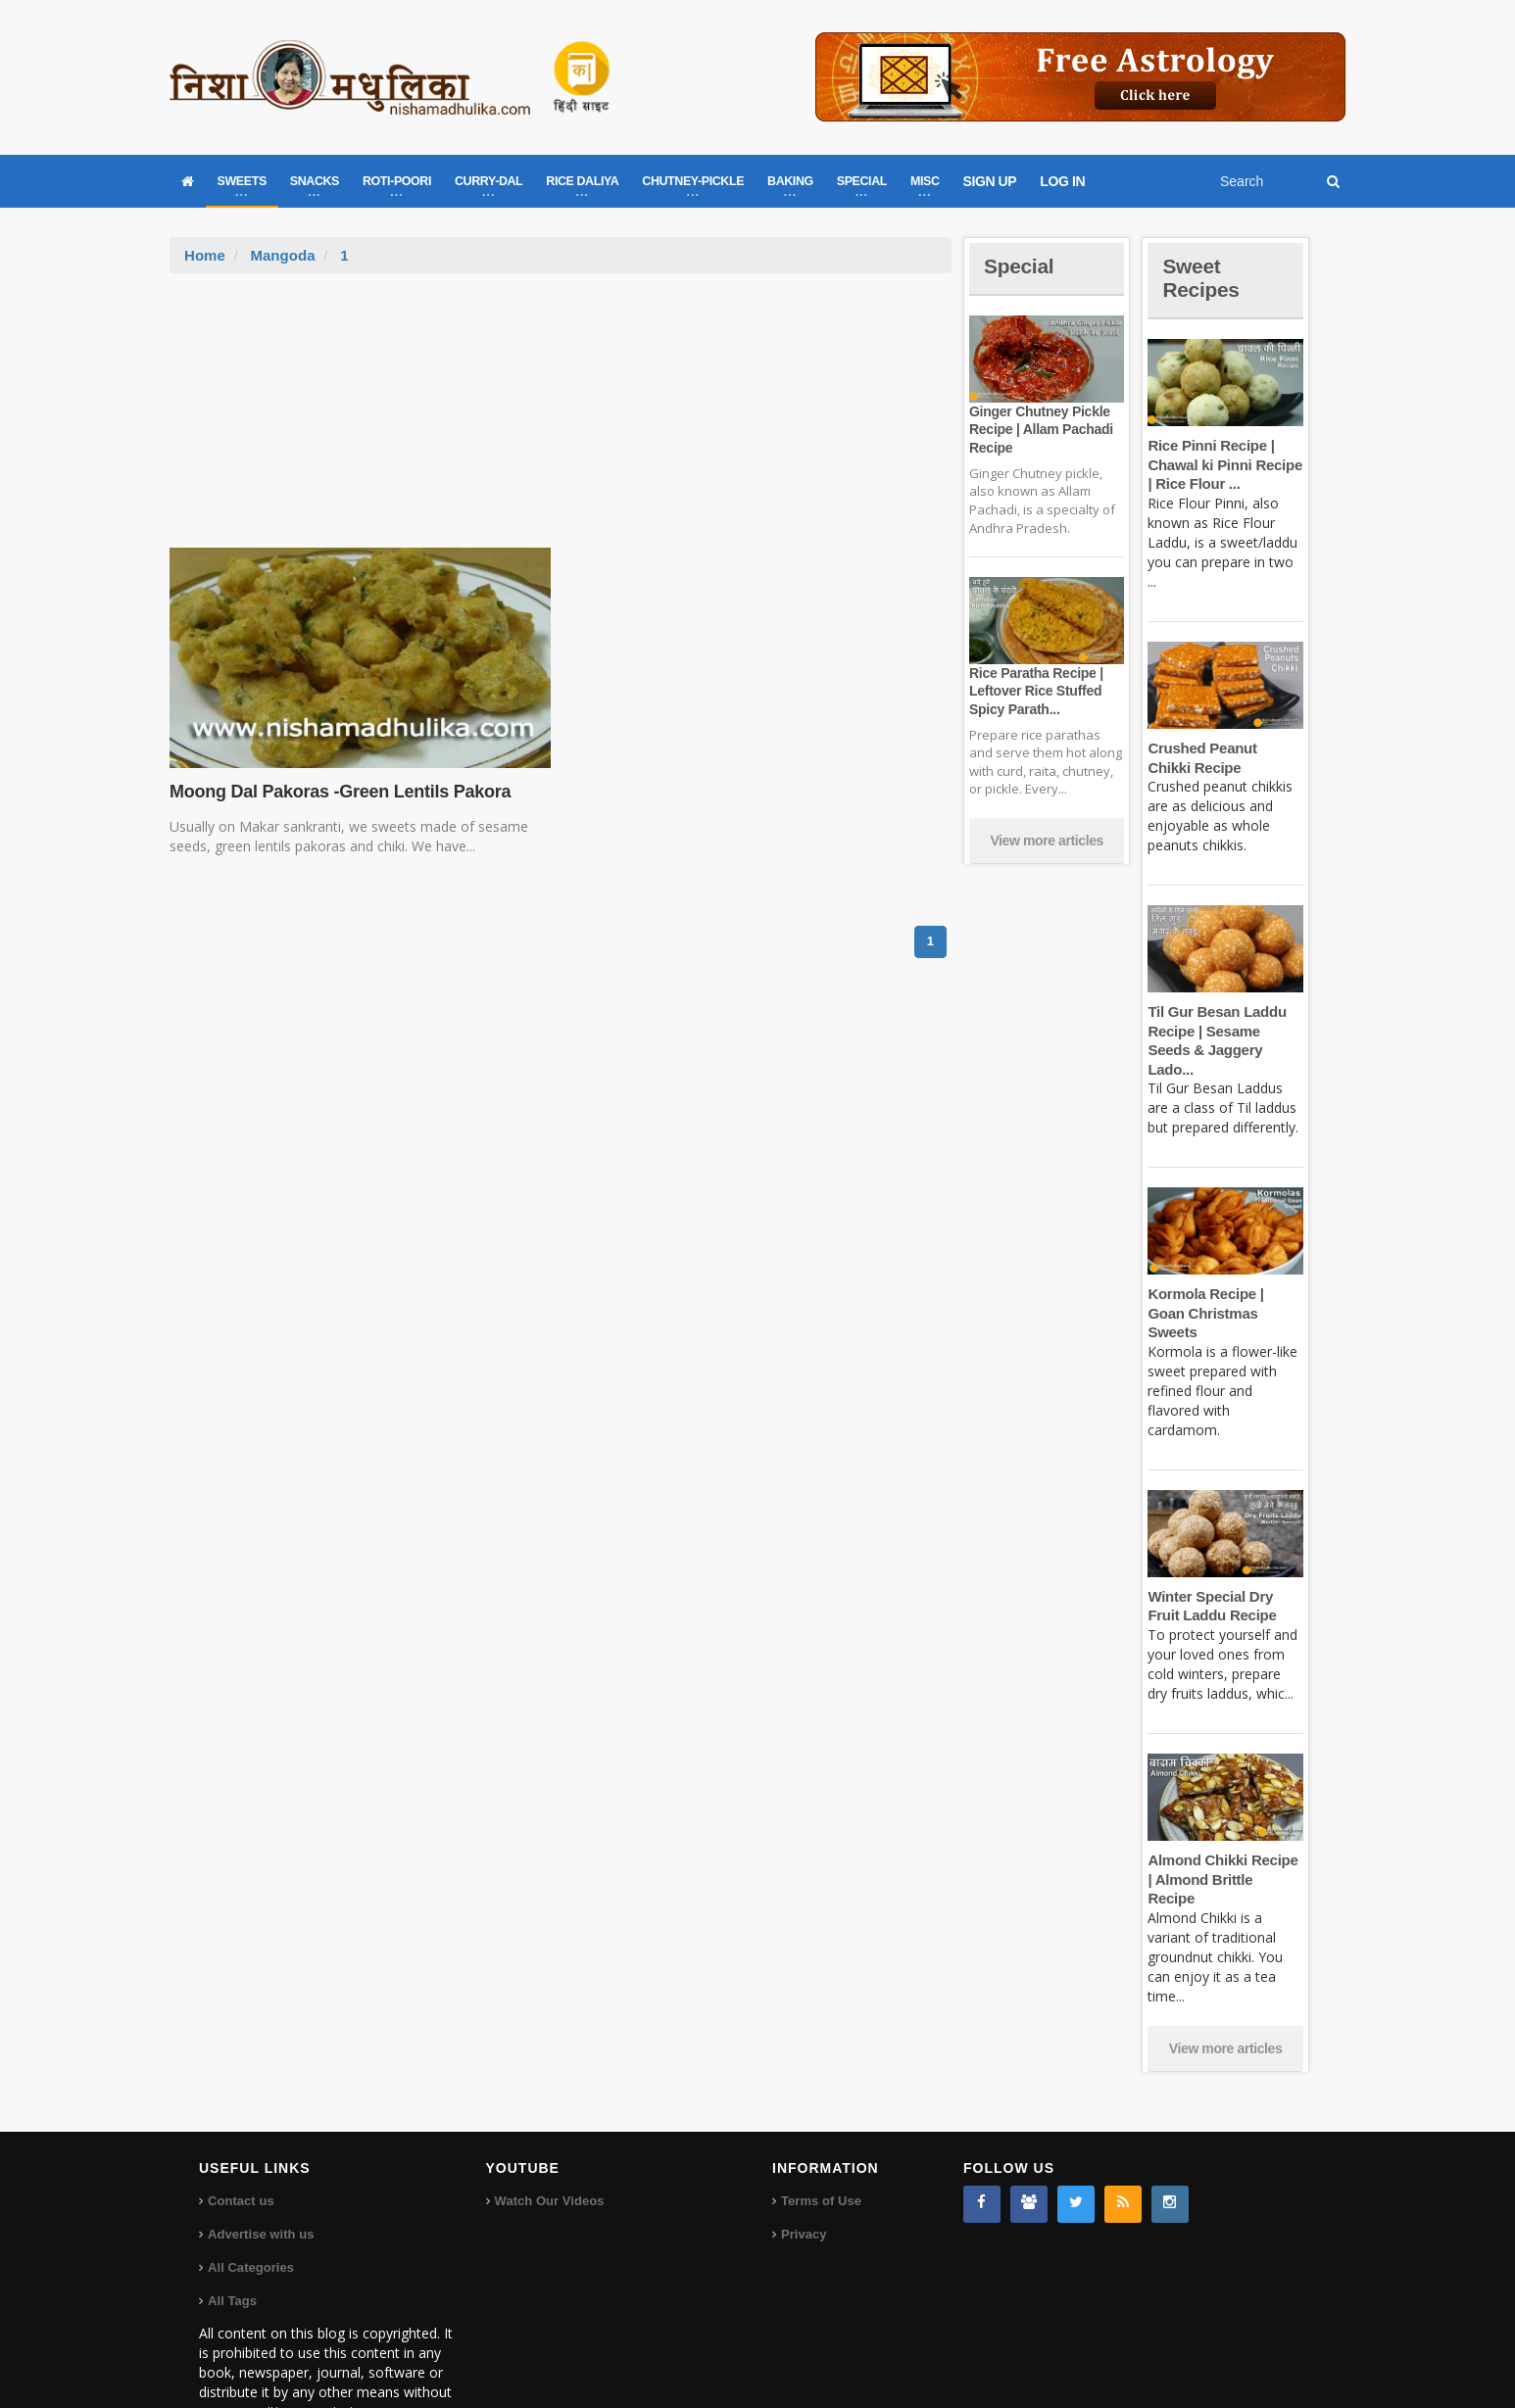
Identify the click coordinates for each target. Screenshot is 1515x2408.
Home (204, 255)
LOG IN (1062, 181)
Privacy (803, 2176)
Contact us (240, 2143)
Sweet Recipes (1202, 278)
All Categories (250, 2209)
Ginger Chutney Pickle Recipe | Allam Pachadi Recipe (1039, 429)
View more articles (1046, 840)
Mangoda (282, 255)
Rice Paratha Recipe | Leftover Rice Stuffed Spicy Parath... (1034, 690)
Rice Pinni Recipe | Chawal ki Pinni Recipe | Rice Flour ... (1223, 464)
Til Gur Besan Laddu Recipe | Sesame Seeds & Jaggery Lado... (1225, 1030)
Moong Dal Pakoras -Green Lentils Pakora (338, 791)
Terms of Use (820, 2143)
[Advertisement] (561, 420)
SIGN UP (990, 181)
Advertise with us (261, 2176)
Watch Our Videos (549, 2143)
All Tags (232, 2243)
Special (1020, 266)
